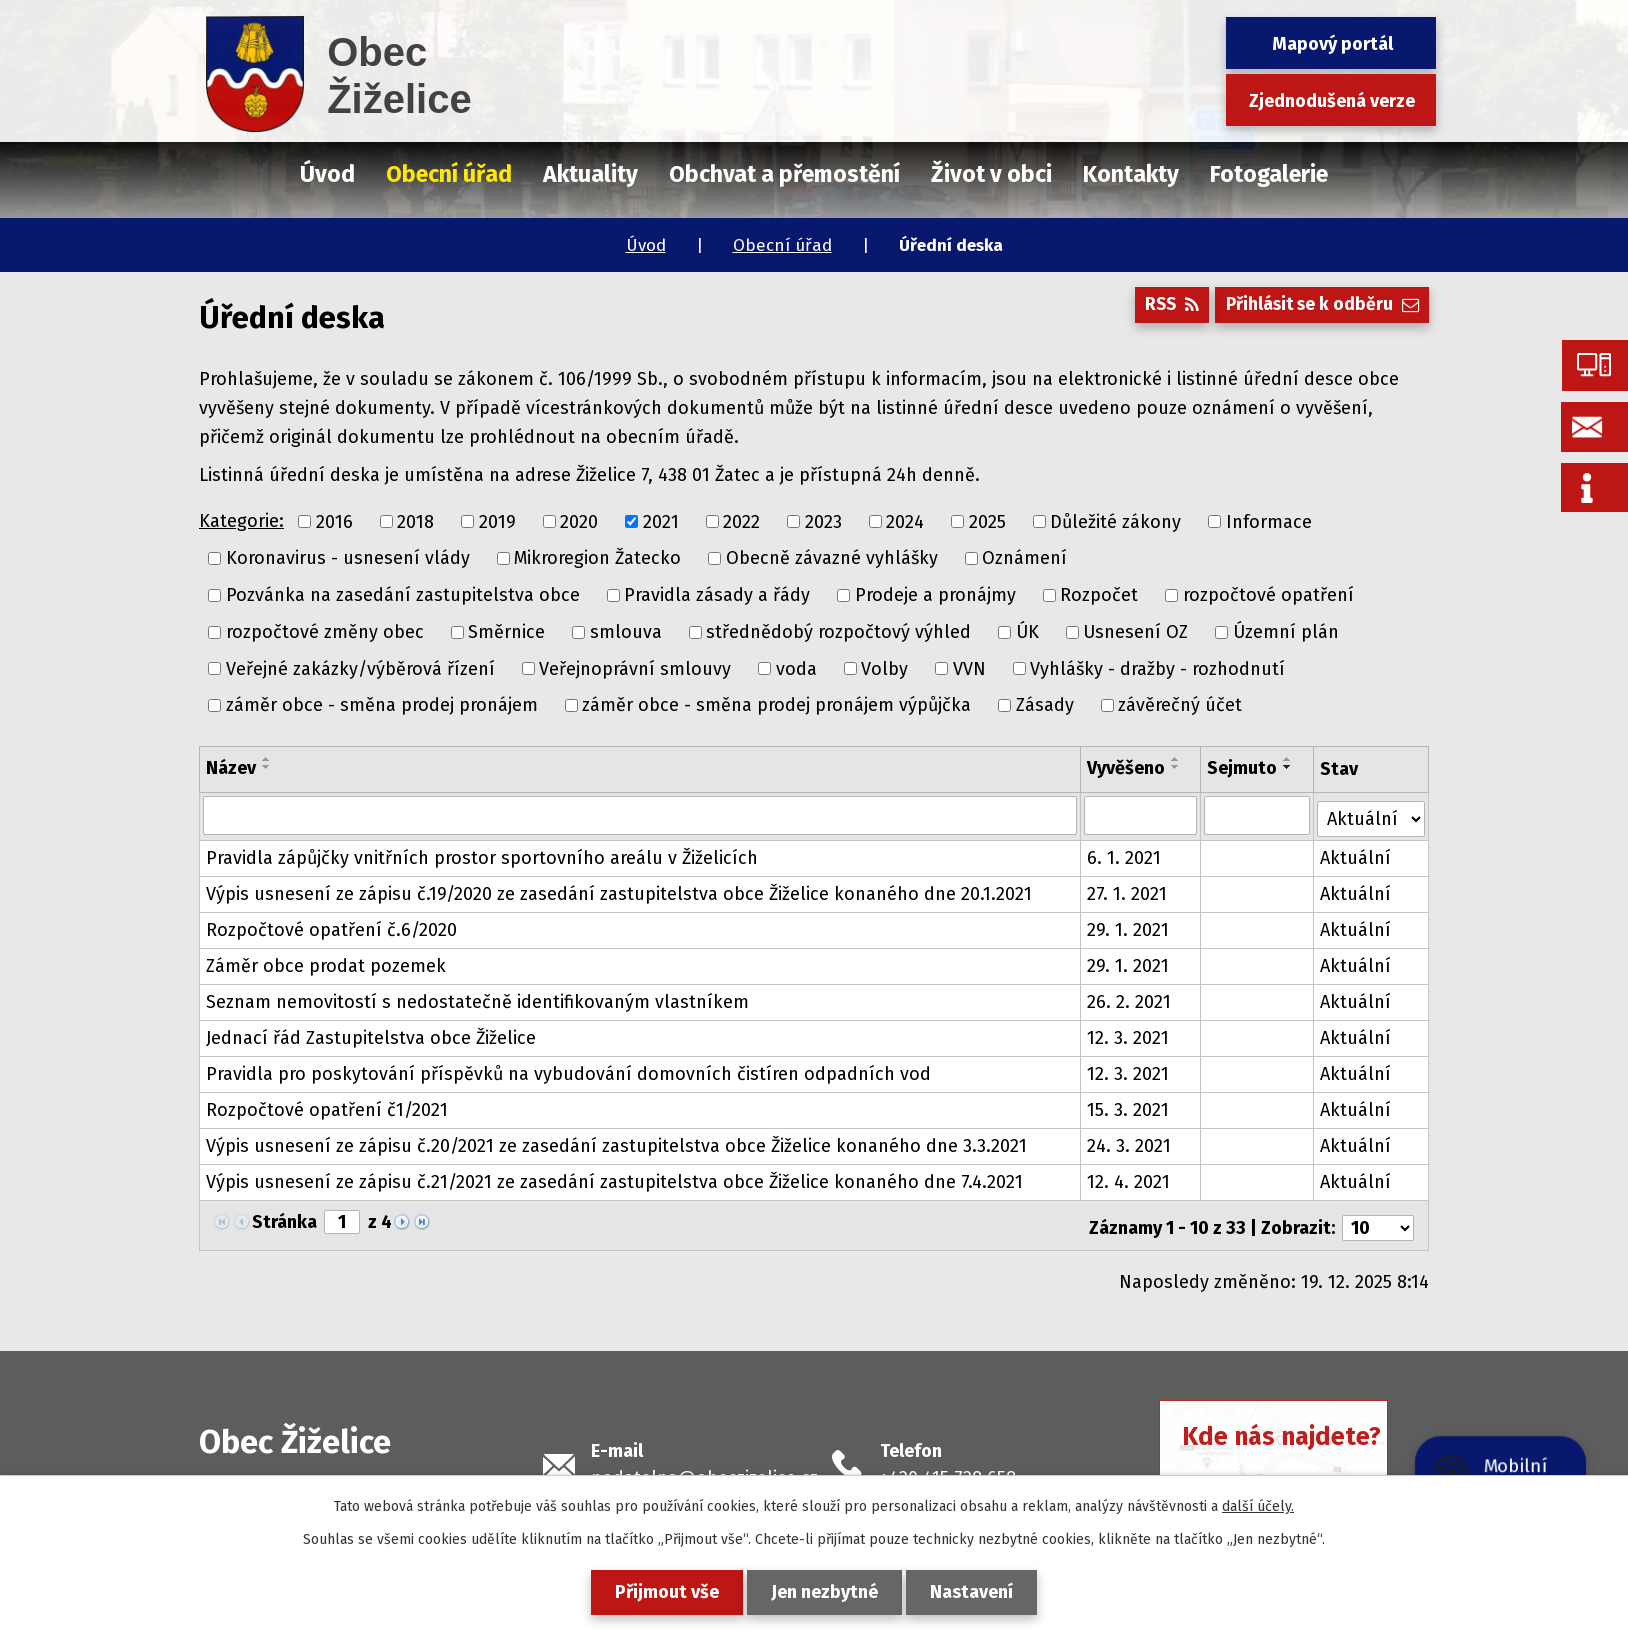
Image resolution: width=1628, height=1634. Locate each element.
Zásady (1045, 705)
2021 (661, 521)
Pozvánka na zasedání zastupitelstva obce (403, 595)
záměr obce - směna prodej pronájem (382, 705)
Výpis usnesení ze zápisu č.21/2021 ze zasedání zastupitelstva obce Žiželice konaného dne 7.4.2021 (614, 1179)
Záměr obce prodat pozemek (326, 963)
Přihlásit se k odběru (1319, 309)
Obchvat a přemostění (784, 174)
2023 (823, 521)
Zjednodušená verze (1332, 101)
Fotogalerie (1269, 174)
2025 (987, 521)
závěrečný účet (1180, 705)
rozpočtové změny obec (325, 632)
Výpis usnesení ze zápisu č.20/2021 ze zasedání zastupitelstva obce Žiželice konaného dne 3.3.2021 (616, 1143)
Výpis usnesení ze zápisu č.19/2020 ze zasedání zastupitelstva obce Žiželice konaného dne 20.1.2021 (619, 891)
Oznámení (1024, 558)
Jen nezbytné (824, 1592)
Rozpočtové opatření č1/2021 (327, 1107)
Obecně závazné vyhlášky (832, 558)
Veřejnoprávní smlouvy (635, 668)
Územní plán (1286, 632)
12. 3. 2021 (1128, 1035)
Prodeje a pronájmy (935, 595)
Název (231, 768)
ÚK (1027, 632)
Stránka (284, 1219)
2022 (741, 521)
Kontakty (1131, 174)
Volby (884, 668)
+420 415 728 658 (948, 1470)
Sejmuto (1243, 768)
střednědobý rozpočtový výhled (838, 632)
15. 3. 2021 (1128, 1107)
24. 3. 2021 (1129, 1143)
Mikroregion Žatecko (597, 558)
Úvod (646, 245)
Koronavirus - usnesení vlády (348, 558)
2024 (905, 521)
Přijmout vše (661, 1592)
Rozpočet (1099, 595)
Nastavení (977, 1592)
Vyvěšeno (1126, 768)
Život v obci (991, 174)
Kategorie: (241, 521)
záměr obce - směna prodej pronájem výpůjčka (776, 705)
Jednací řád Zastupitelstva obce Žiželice (371, 1035)
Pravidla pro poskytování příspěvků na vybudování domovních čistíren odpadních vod (568, 1071)
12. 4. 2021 (1128, 1179)
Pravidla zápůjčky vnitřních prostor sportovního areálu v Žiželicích (482, 855)
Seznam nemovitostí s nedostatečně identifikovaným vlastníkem (477, 999)
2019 (497, 521)
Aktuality (590, 174)
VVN (969, 668)
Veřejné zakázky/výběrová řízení (360, 668)
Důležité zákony (1115, 521)
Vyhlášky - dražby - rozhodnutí (1157, 668)
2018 (415, 521)
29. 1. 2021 (1128, 927)
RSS (1162, 309)
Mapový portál (1332, 44)
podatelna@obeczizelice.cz (704, 1470)
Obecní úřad (782, 245)
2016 (334, 521)
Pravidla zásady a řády (717, 595)
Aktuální (1355, 855)
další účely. (1258, 1506)
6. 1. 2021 (1124, 855)
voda (796, 668)
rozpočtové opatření (1268, 595)
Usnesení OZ (1135, 632)
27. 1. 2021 (1127, 891)
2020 (579, 521)
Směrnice (506, 632)
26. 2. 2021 (1129, 999)
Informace (1269, 521)
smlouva (626, 632)
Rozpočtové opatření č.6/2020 (331, 927)
